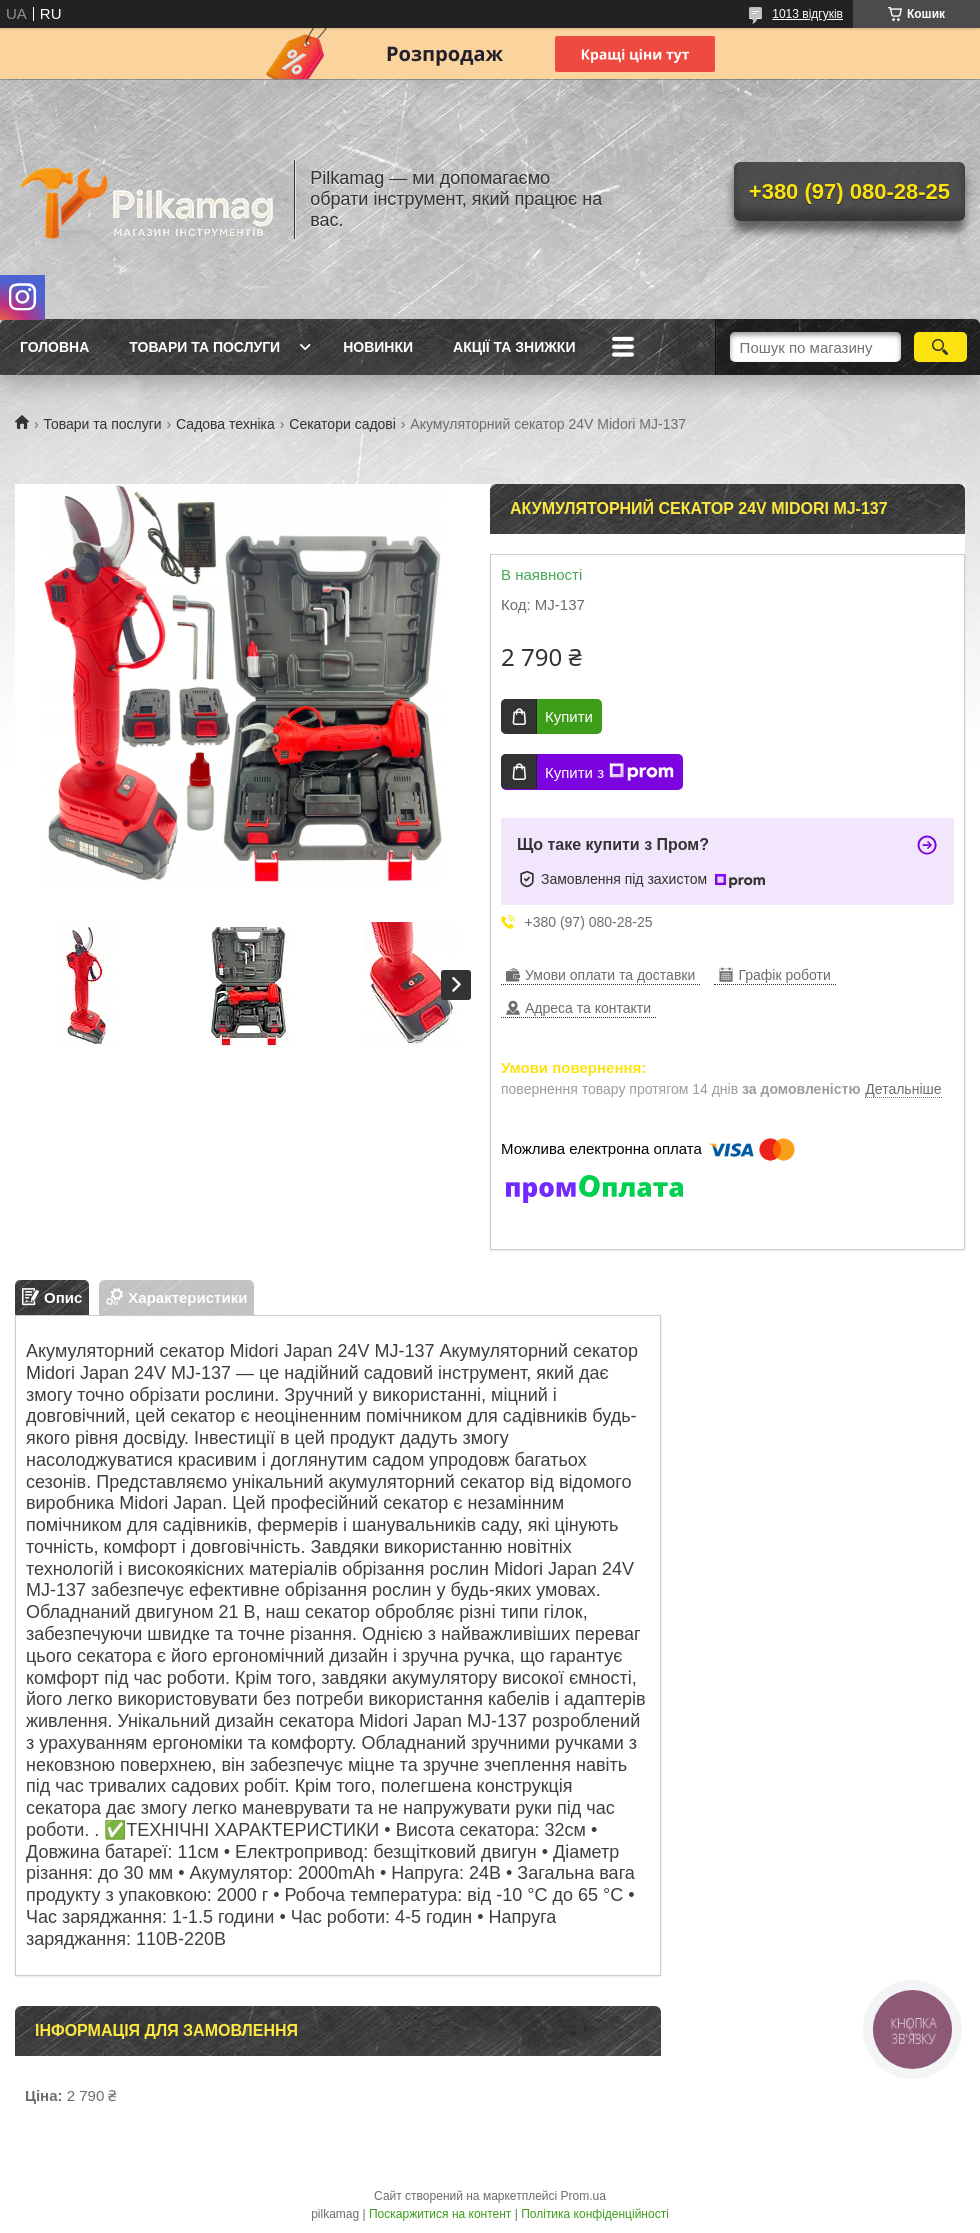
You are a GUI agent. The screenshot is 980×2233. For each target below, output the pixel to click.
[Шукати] (940, 347)
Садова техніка (225, 424)
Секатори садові (342, 424)
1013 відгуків (807, 14)
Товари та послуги (204, 347)
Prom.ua (583, 2196)
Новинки (378, 347)
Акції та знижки (514, 347)
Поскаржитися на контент (440, 2214)
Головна (54, 347)
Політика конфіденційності (595, 2214)
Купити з (609, 772)
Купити (569, 716)
